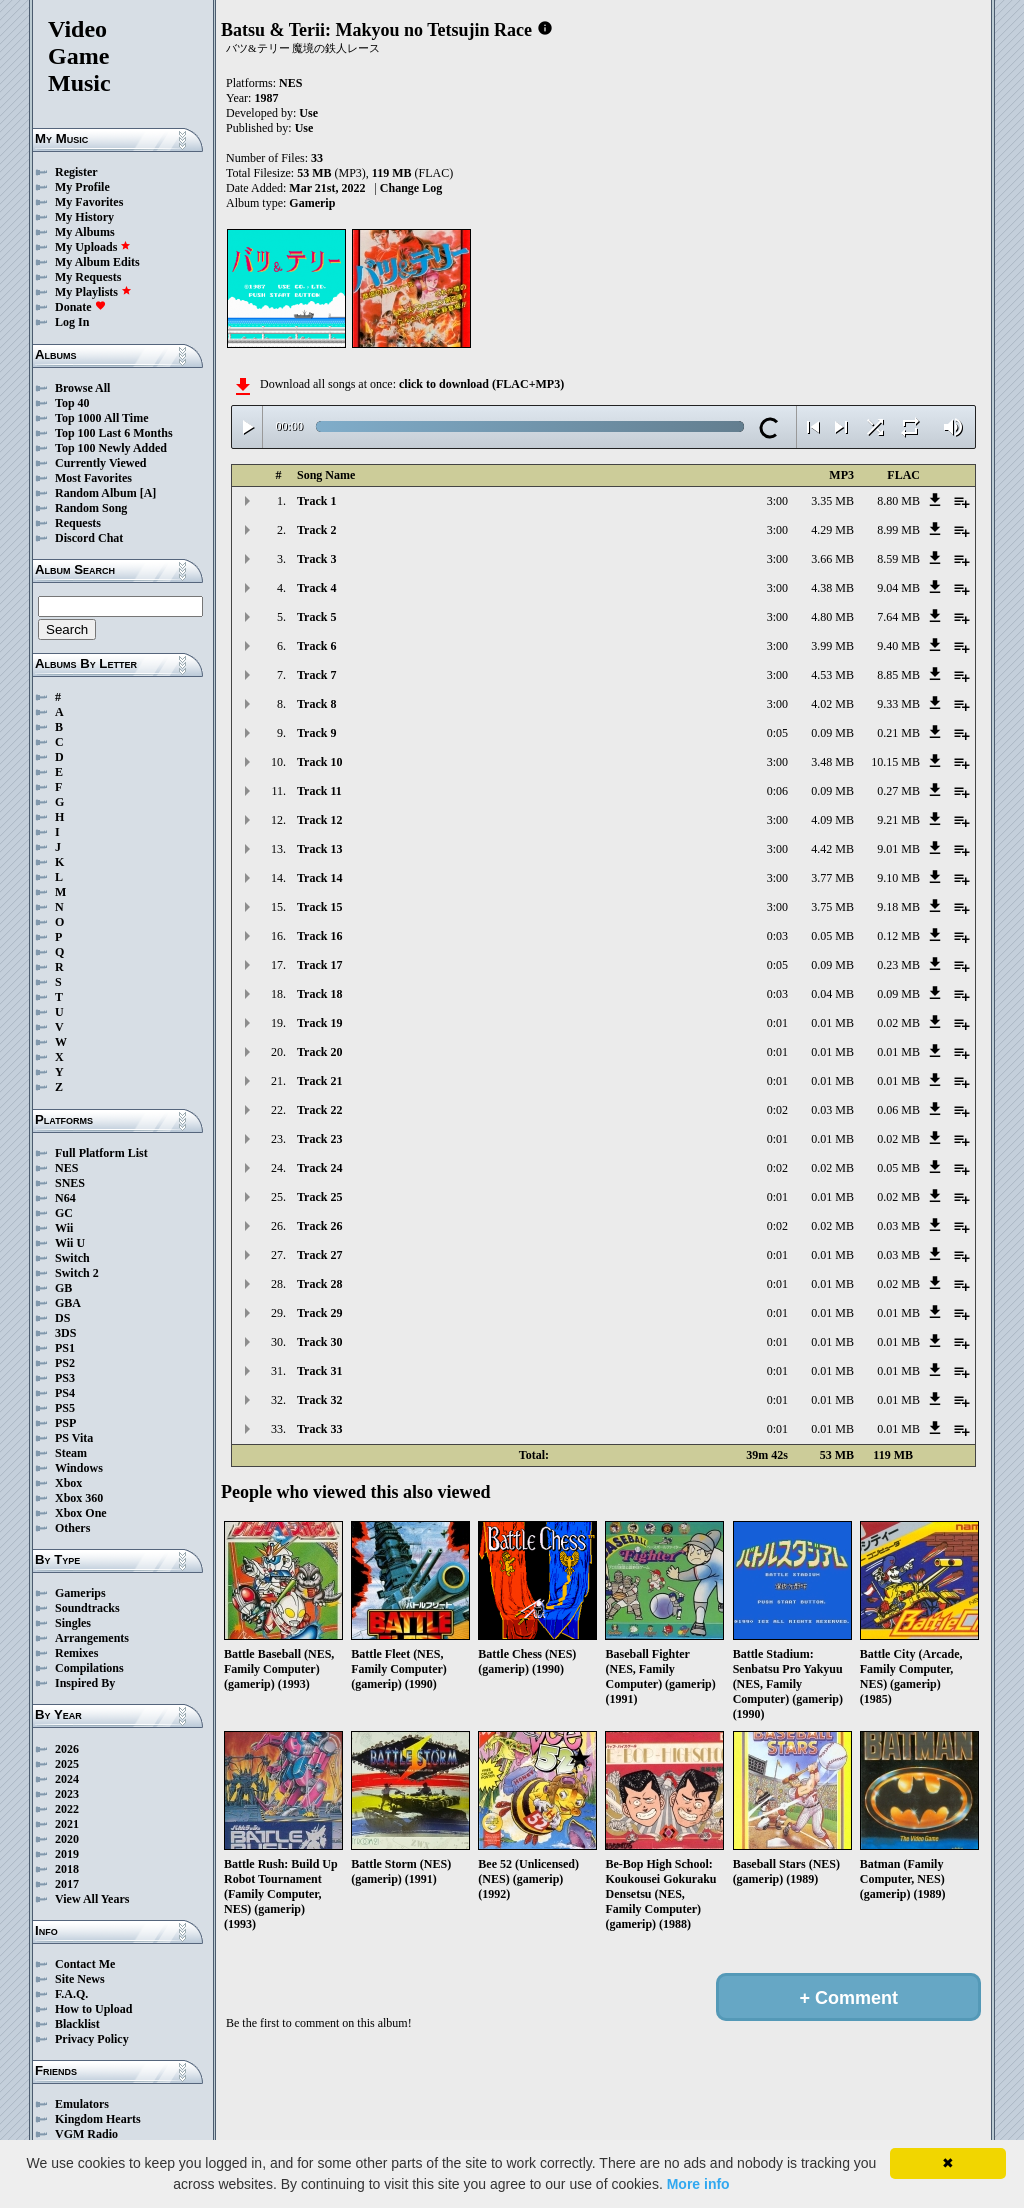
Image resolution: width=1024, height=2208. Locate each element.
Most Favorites (93, 478)
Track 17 (319, 965)
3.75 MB (832, 907)
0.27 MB (898, 791)
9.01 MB (898, 849)
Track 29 (319, 1313)
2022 (67, 1809)
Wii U (70, 1243)
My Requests (88, 277)
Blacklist (77, 2024)
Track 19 (319, 1023)
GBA (68, 1303)
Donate (80, 307)
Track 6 (316, 646)
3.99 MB (832, 646)
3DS (65, 1333)
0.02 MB (898, 1023)
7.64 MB (898, 617)
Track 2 (316, 530)
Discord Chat (89, 538)
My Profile (82, 187)
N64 (65, 1198)
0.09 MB (832, 733)
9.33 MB (898, 704)
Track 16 (319, 936)
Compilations (89, 1668)
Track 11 (319, 791)
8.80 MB (898, 501)
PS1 (65, 1348)
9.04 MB (898, 588)
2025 (67, 1764)
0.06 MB (898, 1110)
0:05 (777, 733)
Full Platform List (101, 1153)
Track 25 (319, 1197)
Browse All (82, 388)
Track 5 (316, 617)
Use (308, 113)
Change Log (411, 188)
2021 (67, 1824)
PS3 (65, 1378)
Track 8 (316, 704)
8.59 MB (898, 559)
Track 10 (319, 762)
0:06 (777, 791)
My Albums (85, 232)
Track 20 (319, 1052)
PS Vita (74, 1438)
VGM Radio (86, 2134)
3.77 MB (832, 878)
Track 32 (319, 1400)
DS (62, 1318)
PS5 (65, 1408)
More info (698, 2184)
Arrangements (92, 1638)
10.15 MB (895, 762)
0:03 (777, 936)
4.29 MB (832, 530)
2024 (67, 1779)
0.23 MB (898, 965)
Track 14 (319, 878)
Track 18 (319, 994)
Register (76, 172)
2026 (67, 1749)
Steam (71, 1453)
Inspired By (85, 1683)
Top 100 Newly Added (111, 448)
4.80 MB (832, 617)
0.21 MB (898, 733)
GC (64, 1213)
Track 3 (316, 559)
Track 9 (316, 733)
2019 (67, 1854)
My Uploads (93, 247)
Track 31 (319, 1371)
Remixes (76, 1653)
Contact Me (85, 1964)
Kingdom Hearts (98, 2119)
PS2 (65, 1363)
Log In (72, 322)
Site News (80, 1979)
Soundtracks (87, 1608)
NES (66, 1168)
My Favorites (89, 202)
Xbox (68, 1483)
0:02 (777, 1110)
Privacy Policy (92, 2039)
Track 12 (319, 820)
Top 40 (72, 403)
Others (72, 1528)
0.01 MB (832, 1023)
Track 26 (319, 1226)
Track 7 (316, 675)
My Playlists (93, 292)
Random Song (91, 508)
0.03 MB (832, 1110)
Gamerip (312, 203)
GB (63, 1288)
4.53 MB (832, 675)
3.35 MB (832, 501)
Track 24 (319, 1168)
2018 (67, 1869)
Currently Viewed (100, 463)
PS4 (65, 1393)
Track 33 (319, 1429)
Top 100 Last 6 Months (114, 433)
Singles (73, 1623)
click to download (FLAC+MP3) (481, 384)
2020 (67, 1839)
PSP (65, 1423)
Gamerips (80, 1593)
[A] (148, 493)
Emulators (82, 2104)
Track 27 (319, 1255)
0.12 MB (898, 936)
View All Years (92, 1899)
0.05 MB (832, 936)
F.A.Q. (71, 1994)
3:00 (777, 501)
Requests (78, 523)
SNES (70, 1183)
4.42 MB (832, 849)
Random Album (96, 493)
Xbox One (81, 1513)
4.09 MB (832, 820)
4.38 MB (832, 588)
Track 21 (319, 1081)
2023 (67, 1794)
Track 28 (319, 1284)
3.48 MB (832, 762)
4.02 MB (832, 704)
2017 (67, 1884)
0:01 (777, 1023)
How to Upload (93, 2009)
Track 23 (319, 1139)
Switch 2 (77, 1273)
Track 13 (319, 849)
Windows (79, 1468)
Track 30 (319, 1342)
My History (84, 217)
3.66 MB (832, 559)
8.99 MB (898, 530)
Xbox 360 (79, 1498)
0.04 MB (832, 994)
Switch (72, 1258)
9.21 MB (898, 820)
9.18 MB (898, 907)
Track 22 (319, 1110)
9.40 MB (898, 646)
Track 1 (316, 501)
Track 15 (319, 907)
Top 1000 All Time (101, 418)
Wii (64, 1228)
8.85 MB (898, 675)
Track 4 (316, 588)
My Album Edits (97, 262)
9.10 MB (898, 878)
